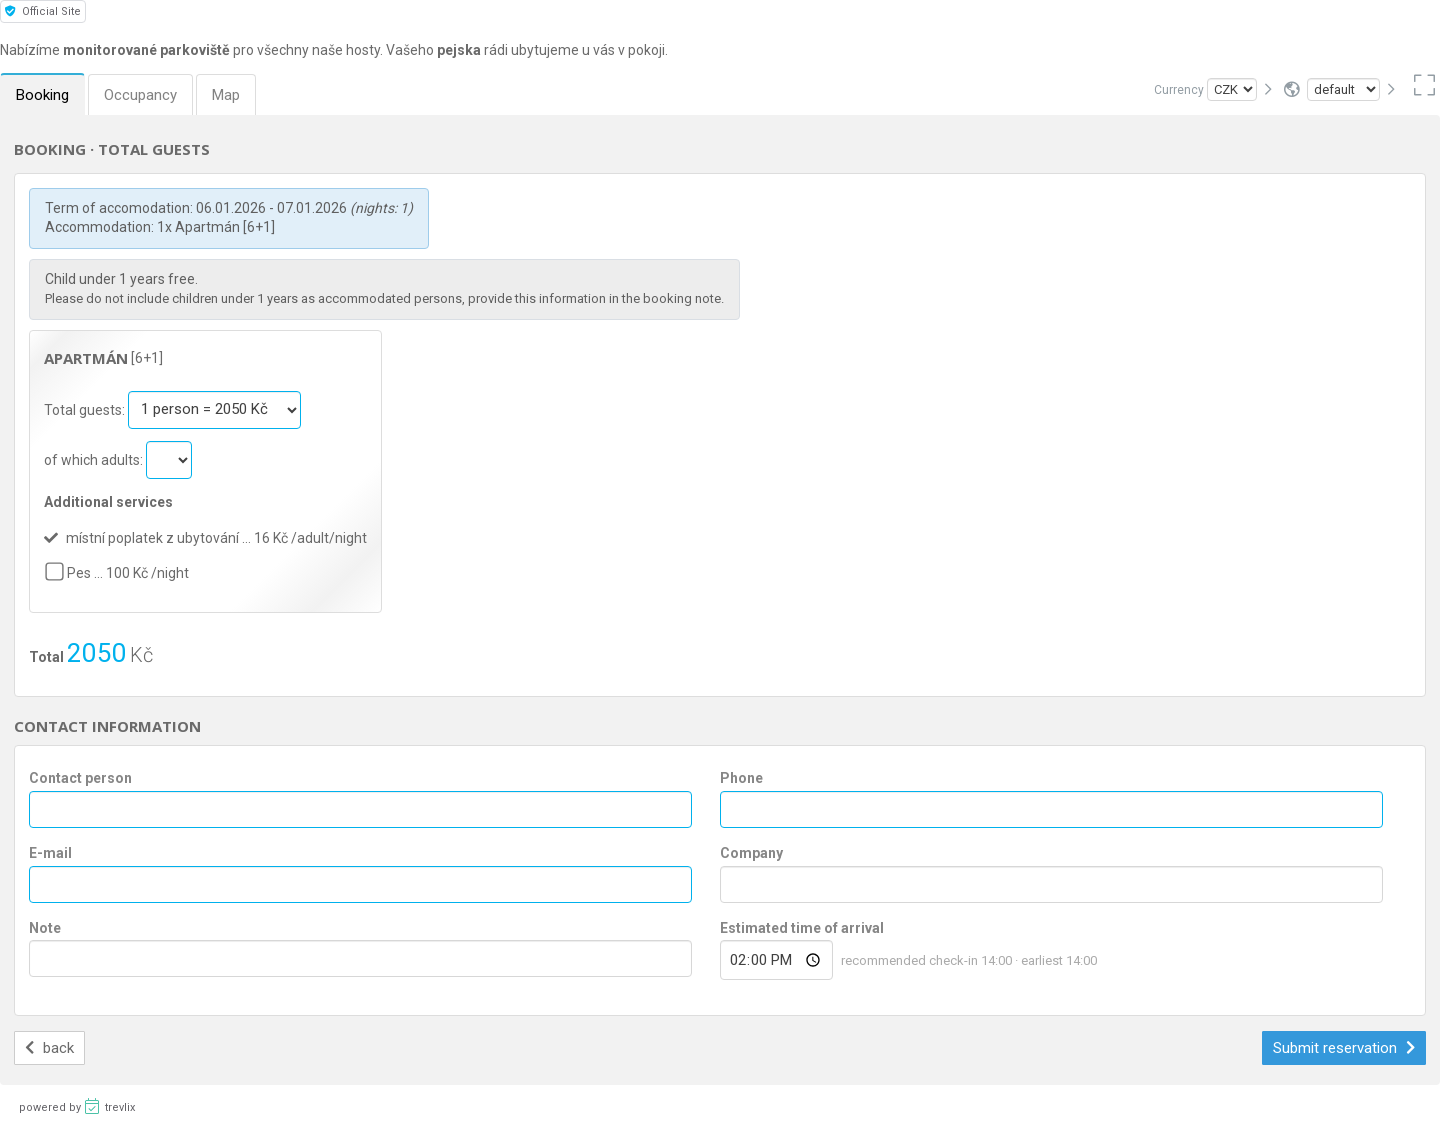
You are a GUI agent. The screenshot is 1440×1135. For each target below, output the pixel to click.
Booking (42, 95)
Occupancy (140, 95)
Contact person (80, 778)
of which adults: (95, 459)
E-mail (50, 853)
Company (751, 853)
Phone (741, 778)
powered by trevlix (77, 1106)
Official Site (43, 11)
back (49, 1048)
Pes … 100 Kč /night (128, 573)
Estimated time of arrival (802, 928)
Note (45, 928)
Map (226, 95)
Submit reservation (1344, 1048)
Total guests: (86, 409)
